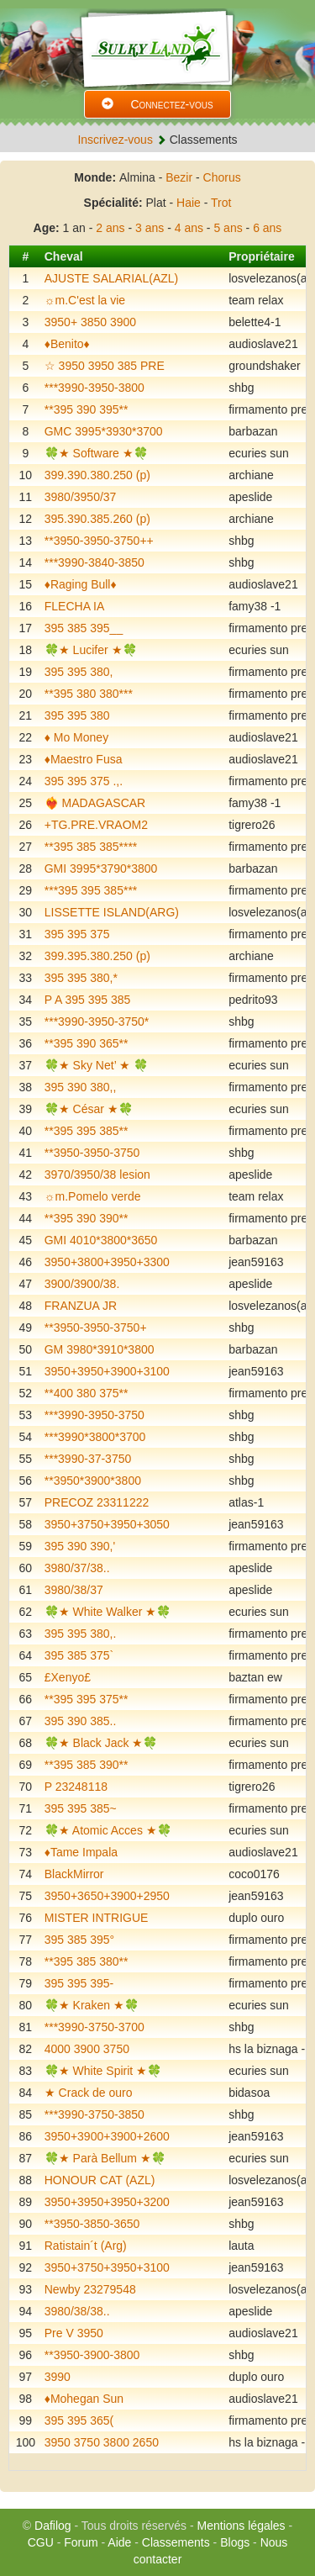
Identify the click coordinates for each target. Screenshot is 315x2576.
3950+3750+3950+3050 (107, 1524)
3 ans (149, 228)
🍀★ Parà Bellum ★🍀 (105, 2158)
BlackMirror (74, 1874)
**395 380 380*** (89, 693)
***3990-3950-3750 (94, 1415)
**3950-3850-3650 (92, 2223)
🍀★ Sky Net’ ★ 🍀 (96, 1065)
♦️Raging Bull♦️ (81, 584)
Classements (176, 2542)
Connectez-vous (157, 104)
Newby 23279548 (90, 2289)
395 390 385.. (81, 1721)
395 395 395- (79, 1983)
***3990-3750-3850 (94, 2114)
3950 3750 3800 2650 (102, 2442)
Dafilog (52, 2525)
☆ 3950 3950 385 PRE (105, 365)
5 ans (227, 228)
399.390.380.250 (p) (97, 475)
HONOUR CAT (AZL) (100, 2180)
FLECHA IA (75, 606)
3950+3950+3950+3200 (107, 2202)
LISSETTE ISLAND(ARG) (112, 912)
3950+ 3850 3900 (90, 322)
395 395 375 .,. (84, 781)
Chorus (222, 177)
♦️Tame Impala (81, 1852)
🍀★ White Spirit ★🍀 (103, 2070)
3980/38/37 (74, 1590)
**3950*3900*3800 (93, 1480)
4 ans (189, 228)
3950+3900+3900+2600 (107, 2136)
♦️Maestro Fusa (84, 759)
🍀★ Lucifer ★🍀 (91, 650)
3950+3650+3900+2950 (107, 1896)
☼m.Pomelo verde (93, 1196)
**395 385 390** (87, 1764)
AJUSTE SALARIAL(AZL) (112, 278)
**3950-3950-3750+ (96, 1327)
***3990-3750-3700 (94, 2027)
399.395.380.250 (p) (97, 956)
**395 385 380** (87, 1961)
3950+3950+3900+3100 (107, 1371)
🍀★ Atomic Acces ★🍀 (108, 1830)
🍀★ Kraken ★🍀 (92, 2005)
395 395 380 (77, 715)
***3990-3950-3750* (97, 1021)
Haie (188, 202)
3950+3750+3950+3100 (107, 2267)
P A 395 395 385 (88, 999)
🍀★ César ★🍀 (89, 1109)
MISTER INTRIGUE (97, 1917)
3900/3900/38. (82, 1284)
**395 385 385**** (91, 846)
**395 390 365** (87, 1043)
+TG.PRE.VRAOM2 (96, 824)
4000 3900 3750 (87, 2049)
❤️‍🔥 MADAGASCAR (95, 803)
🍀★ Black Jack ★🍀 (101, 1743)
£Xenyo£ (68, 1677)
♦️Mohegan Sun (84, 2398)
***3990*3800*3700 (95, 1437)
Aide (119, 2542)
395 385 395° (79, 1939)
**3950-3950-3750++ (99, 540)
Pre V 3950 (74, 2333)
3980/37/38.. (77, 1568)
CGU (41, 2542)
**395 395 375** (87, 1699)
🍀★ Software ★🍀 (96, 453)
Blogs (234, 2542)
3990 (58, 2376)
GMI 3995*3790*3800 (101, 868)
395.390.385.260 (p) (97, 518)
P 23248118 (76, 1786)
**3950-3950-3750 (92, 1152)
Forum (80, 2542)
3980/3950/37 (81, 497)
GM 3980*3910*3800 (100, 1349)
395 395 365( (79, 2420)
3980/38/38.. (77, 2311)
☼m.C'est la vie (85, 300)
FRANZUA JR (81, 1305)
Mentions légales (241, 2525)
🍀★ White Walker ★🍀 (108, 1611)
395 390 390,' (80, 1546)
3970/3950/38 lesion (97, 1174)
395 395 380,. (81, 1633)
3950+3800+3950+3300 (107, 1262)
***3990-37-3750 (88, 1458)
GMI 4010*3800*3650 (101, 1240)
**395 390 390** (87, 1218)
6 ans (267, 228)
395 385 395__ (84, 628)
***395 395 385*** (91, 890)
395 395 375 (77, 934)
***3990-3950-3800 (94, 387)
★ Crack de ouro (89, 2092)
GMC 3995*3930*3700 (104, 431)
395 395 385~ (81, 1808)
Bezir (178, 177)
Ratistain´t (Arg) (86, 2245)
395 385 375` (79, 1655)
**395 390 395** (87, 409)
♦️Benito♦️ (67, 344)
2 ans (110, 228)
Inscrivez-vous (114, 139)
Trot (221, 202)
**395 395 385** (87, 1131)
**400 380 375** (87, 1393)
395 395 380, (79, 671)
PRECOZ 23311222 (97, 1502)
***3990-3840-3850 (94, 562)
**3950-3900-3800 (92, 2355)
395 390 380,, (81, 1087)
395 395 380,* (81, 977)
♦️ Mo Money (76, 737)
